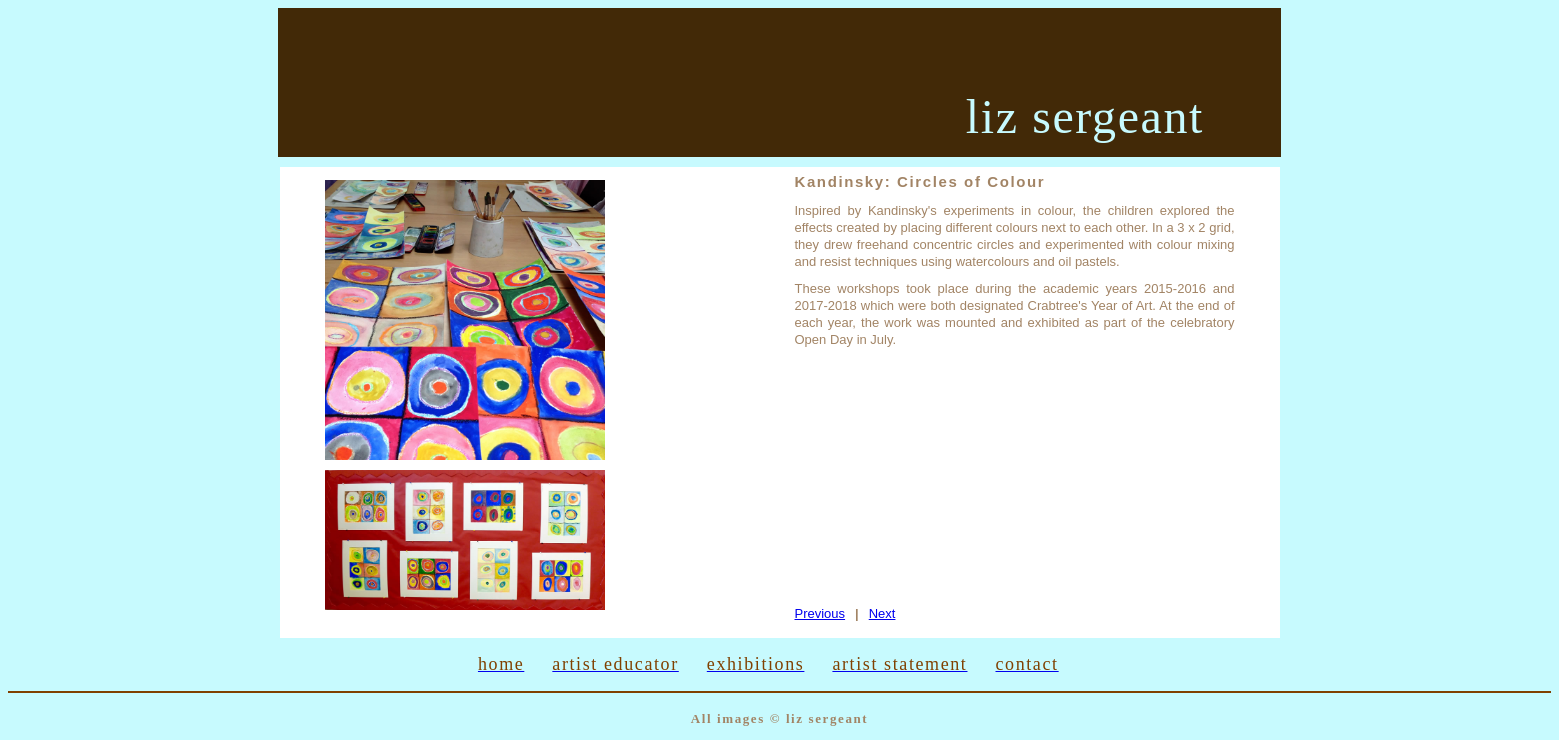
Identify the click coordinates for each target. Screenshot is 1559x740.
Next (882, 613)
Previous (820, 613)
